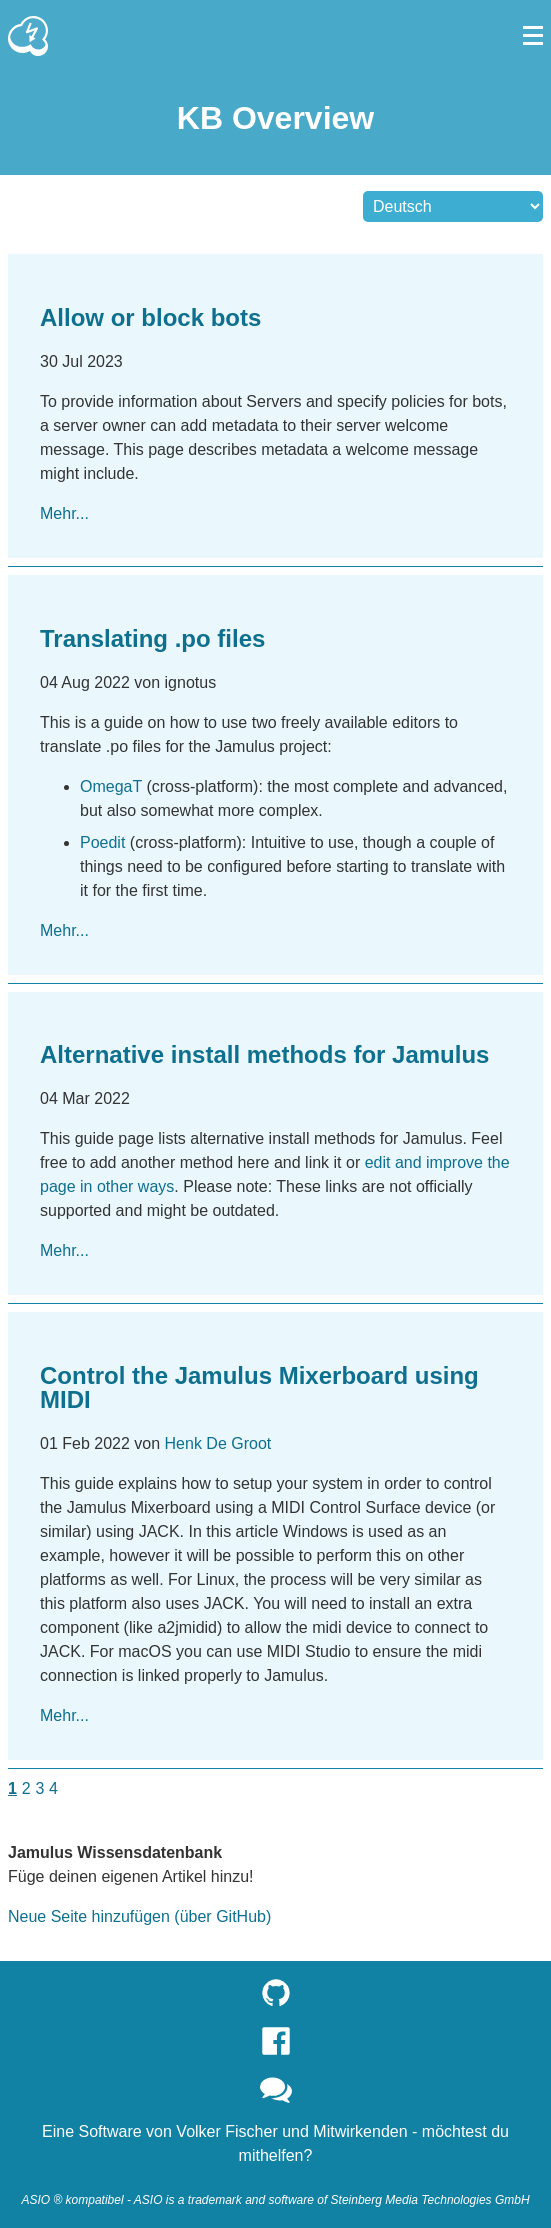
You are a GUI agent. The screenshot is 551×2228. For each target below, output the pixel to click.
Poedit (102, 842)
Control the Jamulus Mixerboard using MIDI (259, 1387)
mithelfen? (276, 2155)
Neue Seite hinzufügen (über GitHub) (139, 1916)
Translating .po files (152, 638)
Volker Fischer (226, 2131)
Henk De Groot (218, 1443)
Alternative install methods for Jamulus (264, 1054)
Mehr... (64, 513)
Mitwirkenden (360, 2131)
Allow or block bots (150, 317)
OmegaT (111, 786)
